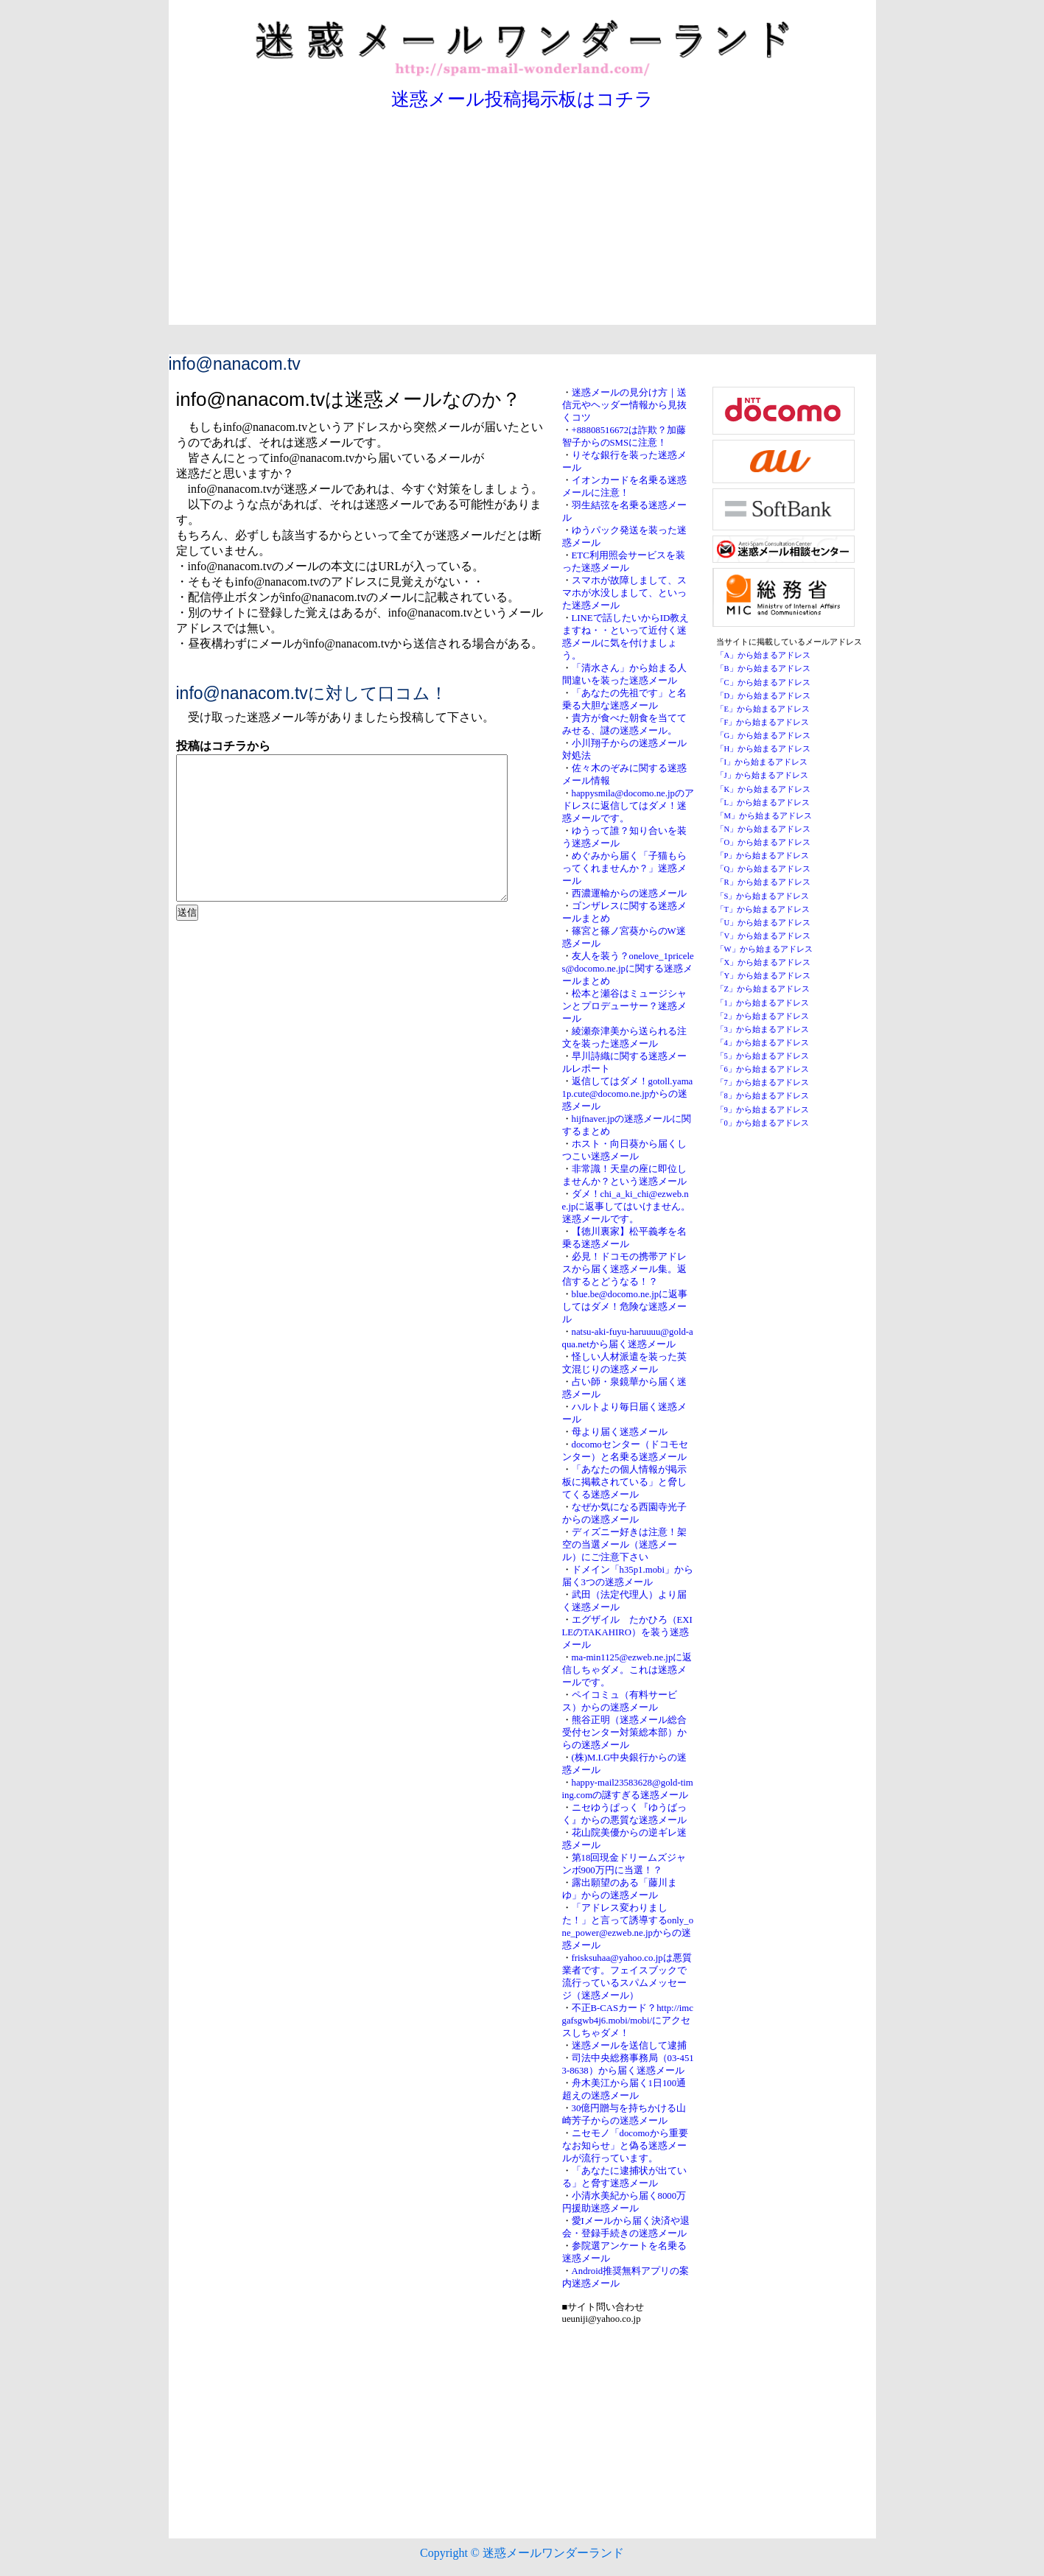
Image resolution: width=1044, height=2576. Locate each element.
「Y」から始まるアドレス (763, 976)
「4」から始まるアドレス (762, 1043)
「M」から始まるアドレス (764, 816)
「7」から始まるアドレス (762, 1082)
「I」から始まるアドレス (762, 762)
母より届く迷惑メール (620, 1432)
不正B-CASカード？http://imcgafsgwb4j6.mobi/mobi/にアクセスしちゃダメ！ (627, 2020)
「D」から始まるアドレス (763, 696)
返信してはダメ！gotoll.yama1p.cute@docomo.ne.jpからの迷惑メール (627, 1094)
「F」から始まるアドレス (763, 722)
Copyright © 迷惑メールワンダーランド (522, 2553)
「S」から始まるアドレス (763, 896)
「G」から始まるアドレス (763, 735)
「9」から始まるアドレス (762, 1110)
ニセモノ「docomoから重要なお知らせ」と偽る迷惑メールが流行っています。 (625, 2145)
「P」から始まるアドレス (763, 856)
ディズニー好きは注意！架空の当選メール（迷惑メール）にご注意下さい (624, 1544)
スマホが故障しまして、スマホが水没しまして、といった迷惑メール (624, 593)
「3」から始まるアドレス (762, 1029)
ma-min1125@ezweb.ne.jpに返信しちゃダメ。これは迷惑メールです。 (627, 1670)
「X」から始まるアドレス (763, 962)
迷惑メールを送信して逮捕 (629, 2045)
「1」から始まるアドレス (762, 1003)
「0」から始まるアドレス (762, 1123)
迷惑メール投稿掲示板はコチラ (522, 99)
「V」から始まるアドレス (763, 936)
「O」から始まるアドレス (763, 842)
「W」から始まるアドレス (764, 949)
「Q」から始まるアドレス (763, 869)
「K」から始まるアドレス (763, 789)
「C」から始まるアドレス (763, 682)
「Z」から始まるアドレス (763, 989)
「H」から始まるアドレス (763, 749)
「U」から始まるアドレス (763, 923)
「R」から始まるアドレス (763, 882)
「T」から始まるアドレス (763, 909)
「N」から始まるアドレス (763, 829)
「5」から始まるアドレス (762, 1056)
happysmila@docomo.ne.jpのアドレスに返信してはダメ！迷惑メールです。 (628, 806)
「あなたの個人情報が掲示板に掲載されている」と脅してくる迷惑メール (624, 1482)
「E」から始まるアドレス (763, 709)
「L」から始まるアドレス (763, 803)
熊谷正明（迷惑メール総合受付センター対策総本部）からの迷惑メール (624, 1732)
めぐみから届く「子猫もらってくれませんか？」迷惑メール (624, 868)
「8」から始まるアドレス (762, 1096)
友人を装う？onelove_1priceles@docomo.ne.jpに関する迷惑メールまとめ (628, 968)
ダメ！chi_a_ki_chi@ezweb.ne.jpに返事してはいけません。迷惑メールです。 (626, 1206)
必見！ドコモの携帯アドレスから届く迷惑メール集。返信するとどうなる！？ (624, 1269)
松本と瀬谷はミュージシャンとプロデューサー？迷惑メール (624, 1006)
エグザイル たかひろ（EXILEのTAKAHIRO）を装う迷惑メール (627, 1632)
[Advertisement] (522, 222)
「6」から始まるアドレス (762, 1069)
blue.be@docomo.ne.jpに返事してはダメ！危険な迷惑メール (625, 1306)
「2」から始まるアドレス (762, 1016)
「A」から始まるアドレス (763, 655)
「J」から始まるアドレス (762, 775)
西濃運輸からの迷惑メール (629, 893)
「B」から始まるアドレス (763, 668)
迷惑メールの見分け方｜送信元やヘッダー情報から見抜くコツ (624, 405)
